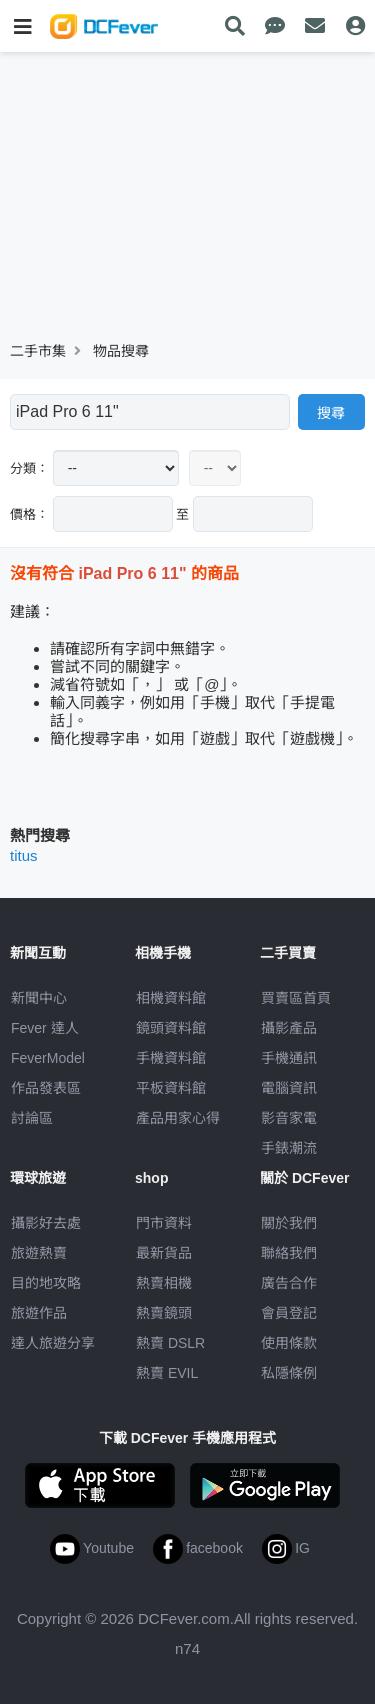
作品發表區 (46, 1088)
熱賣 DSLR (170, 1343)
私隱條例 (289, 1373)
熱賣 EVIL (167, 1373)
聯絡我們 (289, 1253)
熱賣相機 (164, 1283)
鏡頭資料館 (171, 1028)
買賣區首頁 (296, 998)
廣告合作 (289, 1283)
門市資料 (164, 1223)
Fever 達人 (45, 1028)
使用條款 (289, 1343)
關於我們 (289, 1223)
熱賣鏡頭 (164, 1313)
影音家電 (289, 1118)
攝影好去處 (46, 1223)
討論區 (32, 1118)
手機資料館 (171, 1058)
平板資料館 (171, 1088)
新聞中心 (39, 998)
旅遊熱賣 (39, 1253)
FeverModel (48, 1058)
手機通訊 (289, 1058)
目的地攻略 (46, 1283)
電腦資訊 (289, 1088)
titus (24, 855)
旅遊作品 (39, 1313)
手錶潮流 (289, 1148)
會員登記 (289, 1313)
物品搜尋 (121, 351)
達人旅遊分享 (53, 1343)
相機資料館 (171, 998)
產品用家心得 (178, 1118)
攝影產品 (289, 1028)
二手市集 (38, 351)
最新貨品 (164, 1253)
